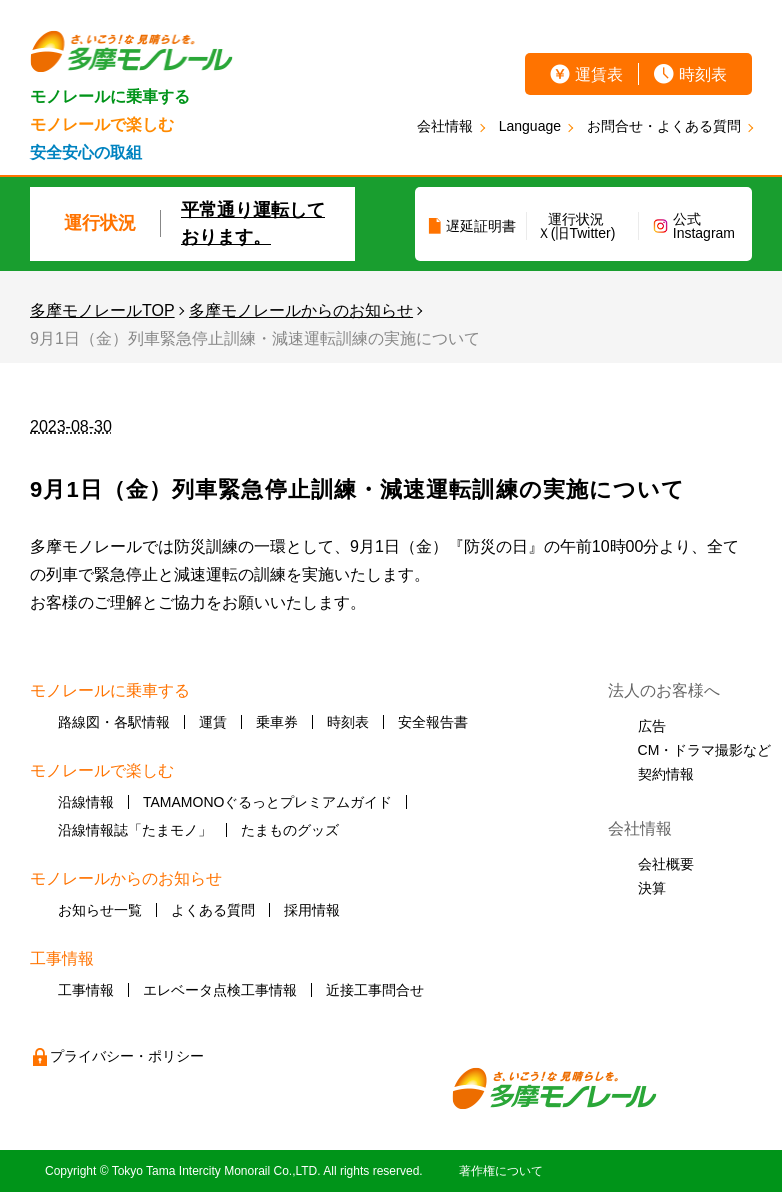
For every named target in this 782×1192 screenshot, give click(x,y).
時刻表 (703, 74)
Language (530, 126)
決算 (652, 888)
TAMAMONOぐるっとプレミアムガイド (267, 802)
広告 (652, 726)
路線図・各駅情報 (114, 722)
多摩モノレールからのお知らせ (301, 310)
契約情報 (666, 774)
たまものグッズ (290, 830)
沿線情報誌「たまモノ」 (135, 830)
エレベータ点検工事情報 (220, 990)
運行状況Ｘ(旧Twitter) (576, 226)
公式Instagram (704, 226)
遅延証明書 (481, 226)
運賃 (213, 722)
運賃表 (599, 74)
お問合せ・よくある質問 (664, 126)
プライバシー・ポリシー (127, 1056)
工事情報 (86, 990)
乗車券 (277, 722)
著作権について (501, 1171)
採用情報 (312, 910)
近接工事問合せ (375, 990)
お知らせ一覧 (100, 910)
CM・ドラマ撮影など (705, 750)
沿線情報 (86, 802)
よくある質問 (213, 910)
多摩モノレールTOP (102, 310)
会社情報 (445, 126)
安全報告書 (433, 722)
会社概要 (666, 864)
